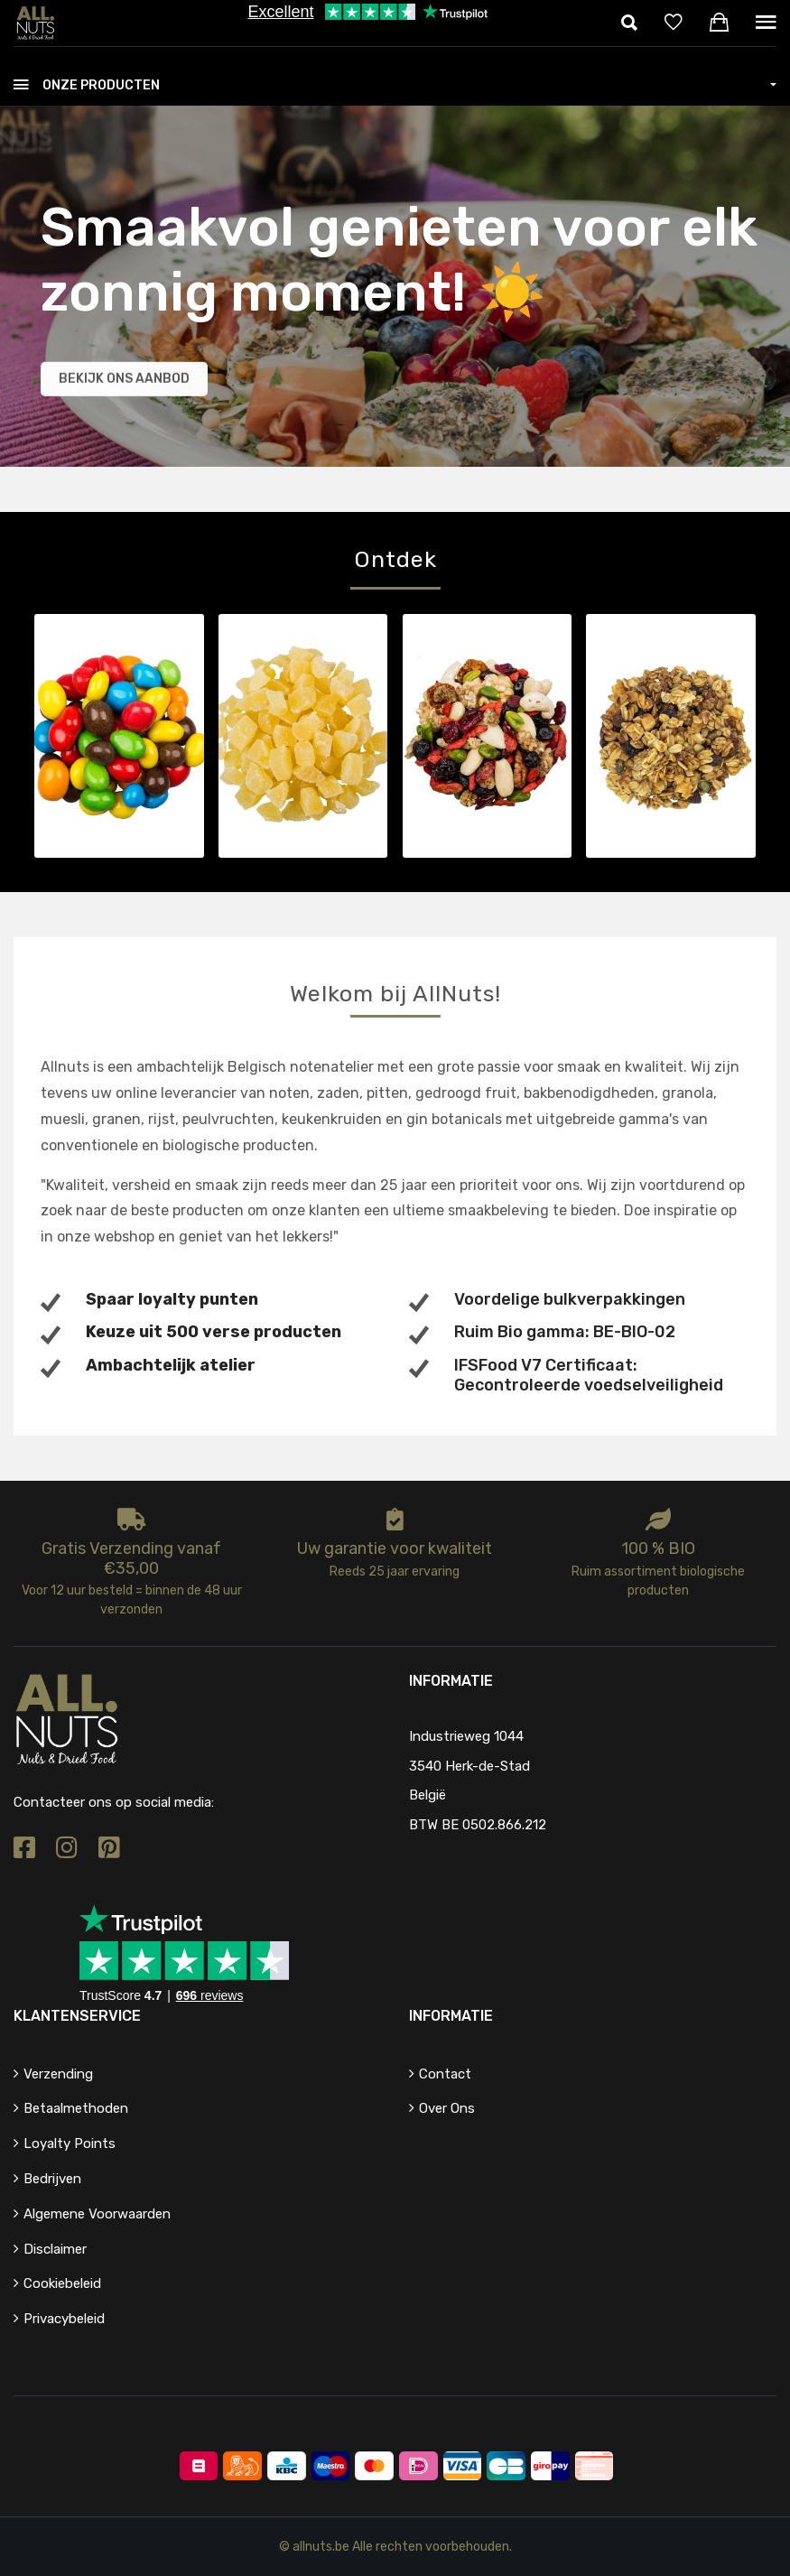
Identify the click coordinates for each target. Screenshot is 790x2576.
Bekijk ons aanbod (124, 381)
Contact (445, 2074)
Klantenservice (77, 2015)
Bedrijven (52, 2179)
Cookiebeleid (62, 2283)
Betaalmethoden (75, 2108)
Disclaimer (55, 2249)
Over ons (447, 2108)
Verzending (58, 2074)
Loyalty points (69, 2143)
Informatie (451, 2015)
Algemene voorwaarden (97, 2214)
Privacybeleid (64, 2319)
